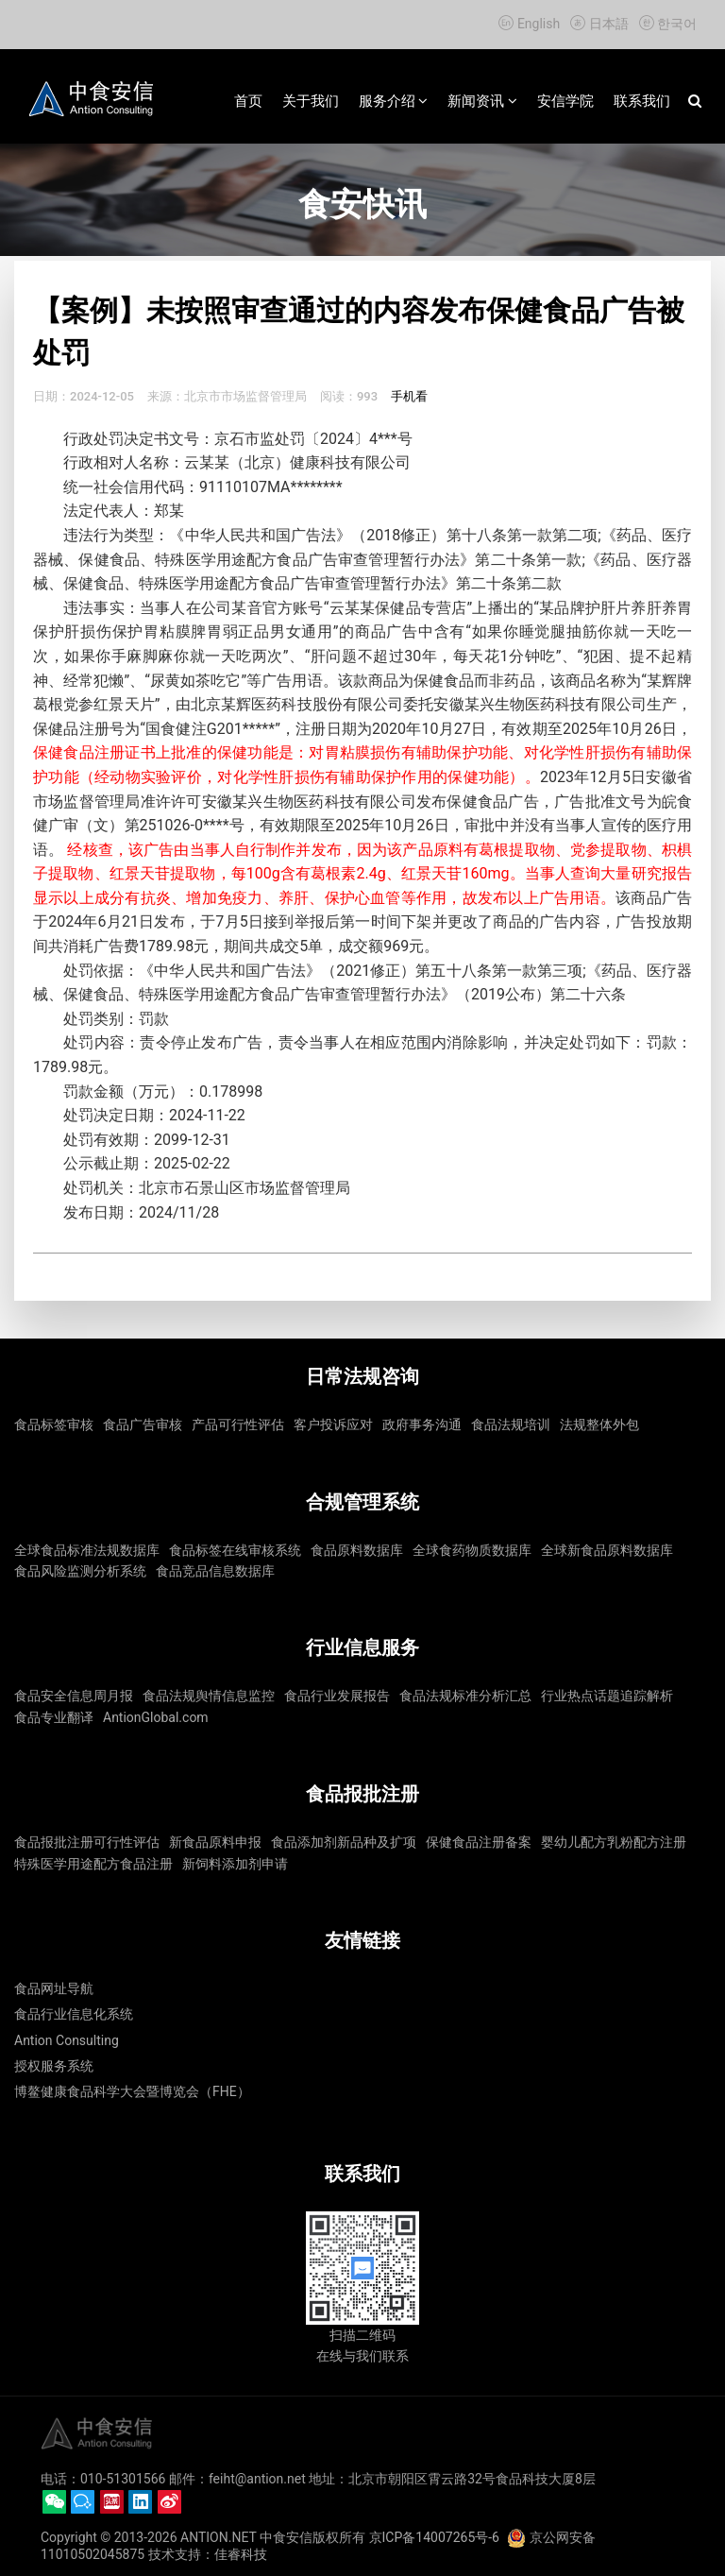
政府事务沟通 (422, 1424)
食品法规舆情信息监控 (209, 1695)
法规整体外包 (599, 1424)
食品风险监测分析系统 (80, 1570)
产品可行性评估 (238, 1424)
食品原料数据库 (357, 1550)
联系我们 (642, 101)
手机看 (409, 396)
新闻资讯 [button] (482, 101)
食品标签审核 (53, 1424)
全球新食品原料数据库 (607, 1550)
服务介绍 (394, 101)
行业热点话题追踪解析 (607, 1695)
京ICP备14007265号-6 (434, 2537)
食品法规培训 (510, 1424)
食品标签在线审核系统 (235, 1550)
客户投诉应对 (333, 1424)
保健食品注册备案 (478, 1842)
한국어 (666, 23)
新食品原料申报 (215, 1842)
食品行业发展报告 (337, 1695)
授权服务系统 (53, 2065)
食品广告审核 (142, 1424)
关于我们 (310, 101)
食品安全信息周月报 (73, 1695)
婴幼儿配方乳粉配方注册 (613, 1842)
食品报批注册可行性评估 (87, 1842)
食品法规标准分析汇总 (465, 1695)
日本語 (599, 23)
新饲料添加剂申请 (235, 1863)
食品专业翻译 (53, 1717)
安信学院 (565, 101)
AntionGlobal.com (156, 1717)
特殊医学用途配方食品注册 (93, 1863)
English (530, 23)
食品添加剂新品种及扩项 (343, 1842)
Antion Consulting (66, 2040)
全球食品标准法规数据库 (87, 1550)
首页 (248, 101)
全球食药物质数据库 (472, 1550)
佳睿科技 (240, 2554)
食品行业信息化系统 (73, 2014)
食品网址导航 (53, 1988)
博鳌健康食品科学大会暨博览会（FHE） (132, 2091)
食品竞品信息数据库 (215, 1570)
